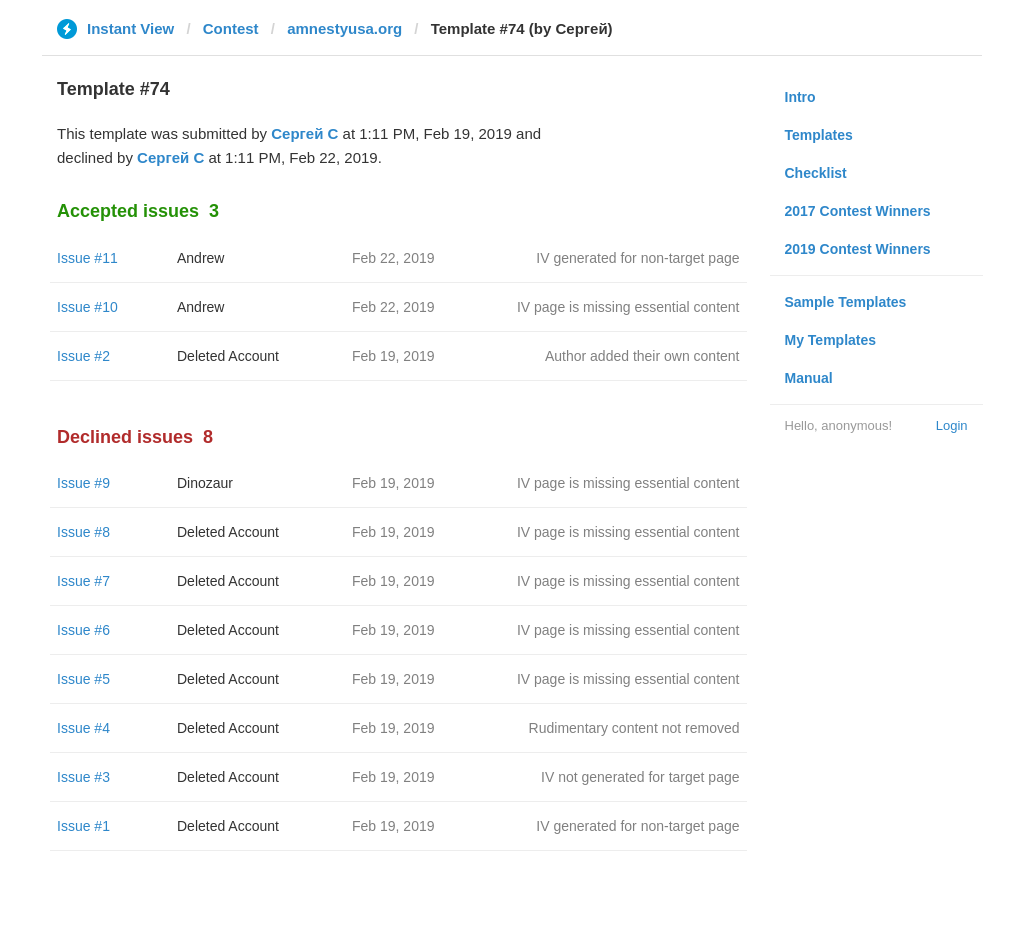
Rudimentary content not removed (634, 728)
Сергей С (304, 133)
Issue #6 (83, 630)
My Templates (831, 340)
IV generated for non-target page (637, 258)
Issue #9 (83, 483)
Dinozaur (205, 483)
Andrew (200, 258)
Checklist (816, 173)
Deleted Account (228, 356)
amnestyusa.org (344, 28)
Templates (819, 135)
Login (952, 425)
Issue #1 (83, 826)
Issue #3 (83, 777)
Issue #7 (83, 581)
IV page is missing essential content (628, 307)
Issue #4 (83, 728)
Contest (231, 28)
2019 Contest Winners (858, 249)
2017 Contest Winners (858, 211)
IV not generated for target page (640, 777)
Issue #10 (87, 307)
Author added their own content (642, 356)
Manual (809, 378)
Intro (800, 97)
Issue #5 (83, 679)
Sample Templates (846, 302)
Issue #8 (83, 532)
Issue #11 (87, 258)
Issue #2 (83, 356)
